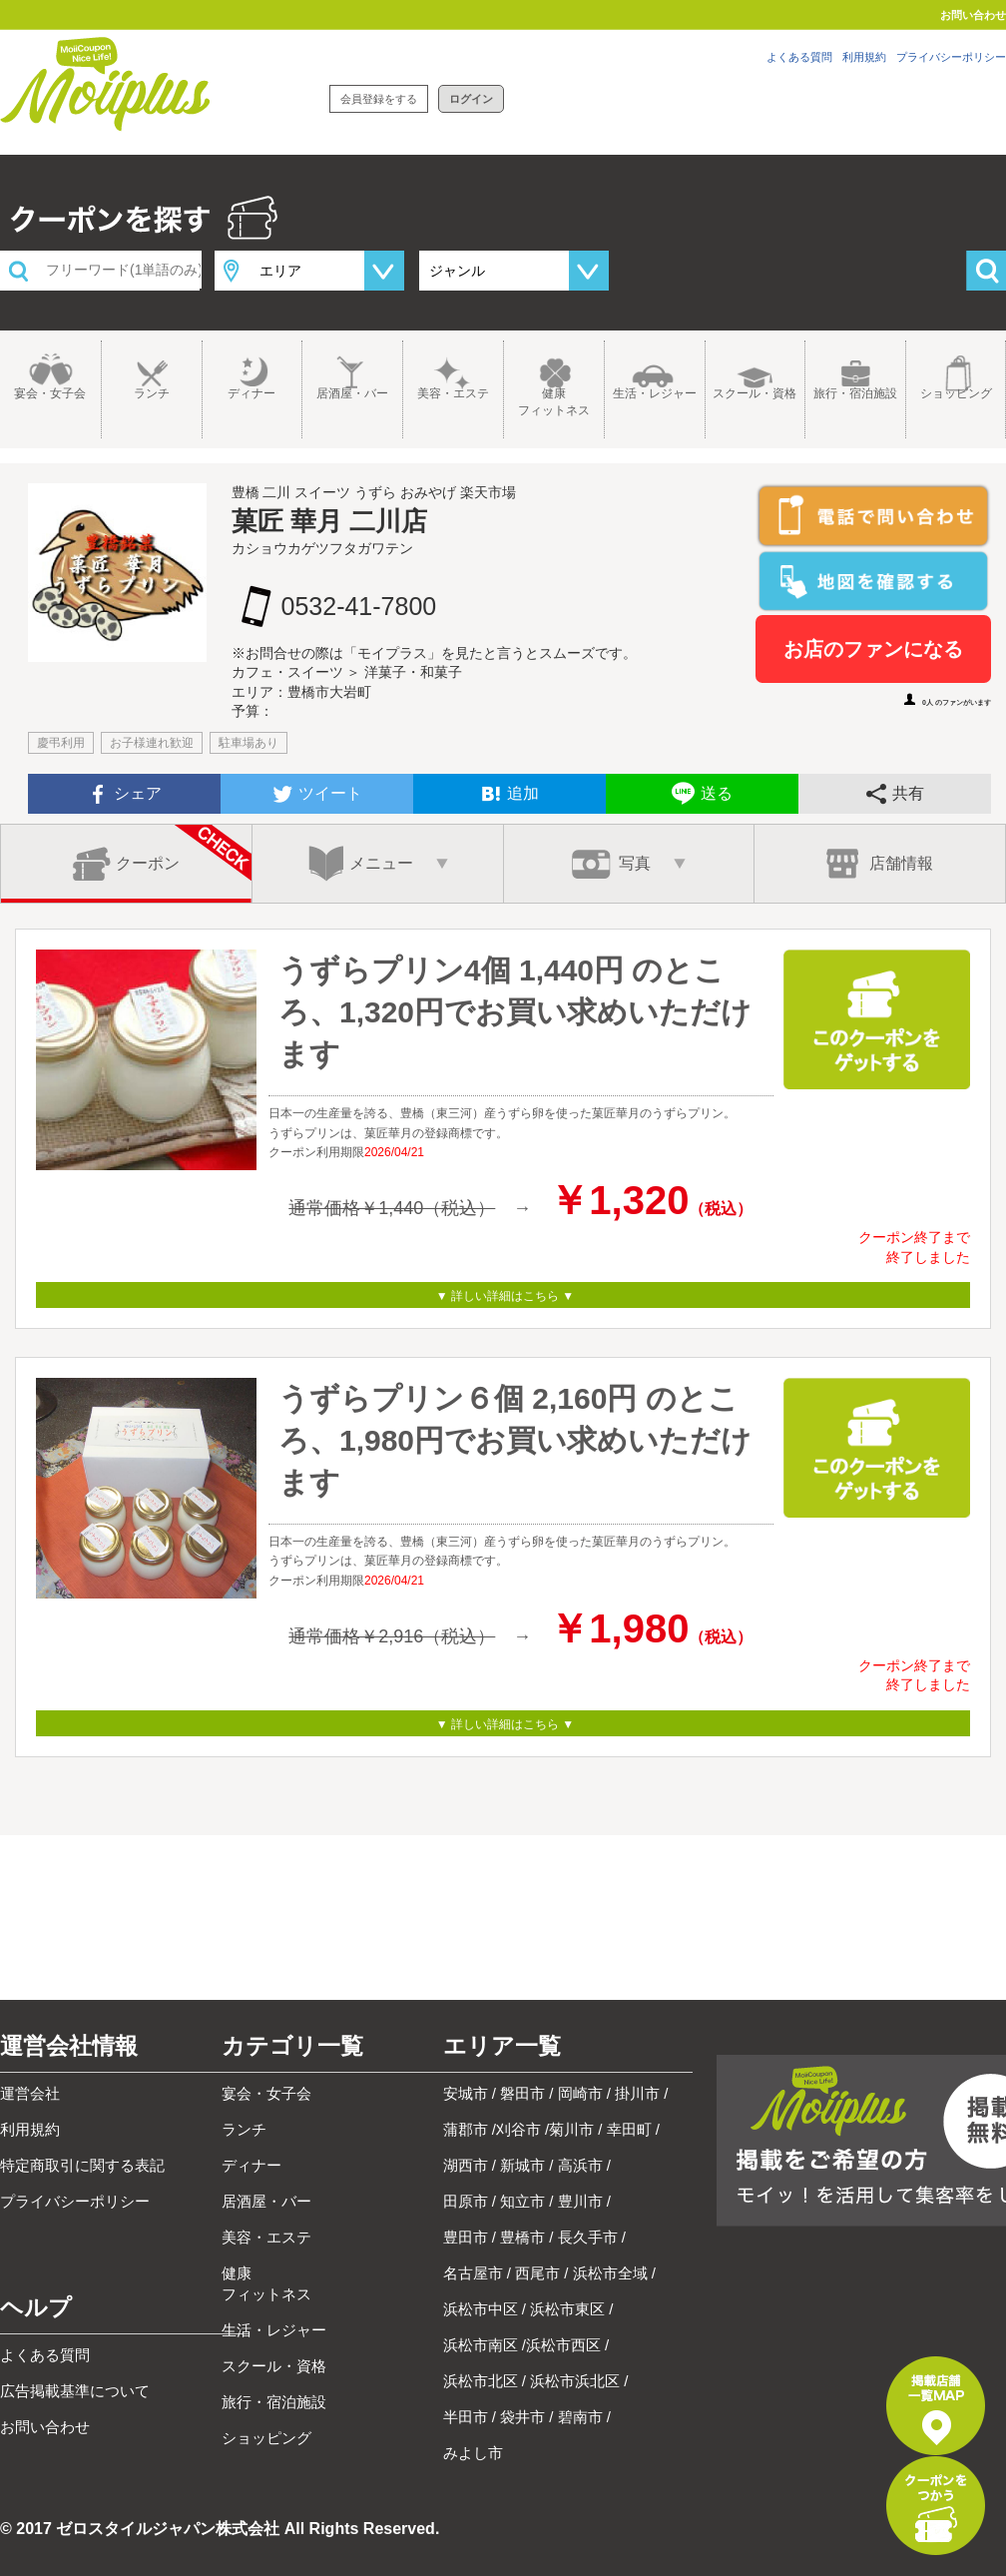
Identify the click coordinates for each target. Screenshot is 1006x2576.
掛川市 (637, 2093)
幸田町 (629, 2129)
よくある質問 (799, 57)
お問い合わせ (973, 15)
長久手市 (588, 2237)
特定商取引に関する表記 (82, 2165)
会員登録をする (378, 99)
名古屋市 (473, 2272)
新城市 (522, 2165)
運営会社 (30, 2093)
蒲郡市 (465, 2129)
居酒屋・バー (352, 393)
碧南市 (580, 2416)
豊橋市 (522, 2237)
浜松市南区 (480, 2344)
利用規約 (864, 57)
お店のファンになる (873, 649)
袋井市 (522, 2416)
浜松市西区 (563, 2344)
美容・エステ (453, 393)
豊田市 (465, 2237)
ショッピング (956, 393)
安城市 (465, 2093)
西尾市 (537, 2272)
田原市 (465, 2201)
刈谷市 (518, 2129)
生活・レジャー (655, 393)
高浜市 (580, 2165)
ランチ (152, 393)
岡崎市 (580, 2093)
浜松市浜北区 (575, 2380)
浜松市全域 (610, 2272)
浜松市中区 (480, 2308)
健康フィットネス (554, 401)
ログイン (471, 99)
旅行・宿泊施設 (855, 393)
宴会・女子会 (50, 393)
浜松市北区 (480, 2380)
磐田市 (522, 2093)
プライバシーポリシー (951, 57)
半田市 (465, 2416)
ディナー (251, 393)
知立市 (522, 2201)
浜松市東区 (567, 2308)
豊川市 (580, 2201)
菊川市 (571, 2129)
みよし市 (473, 2452)
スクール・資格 (754, 393)
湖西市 (465, 2165)
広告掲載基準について (75, 2390)
